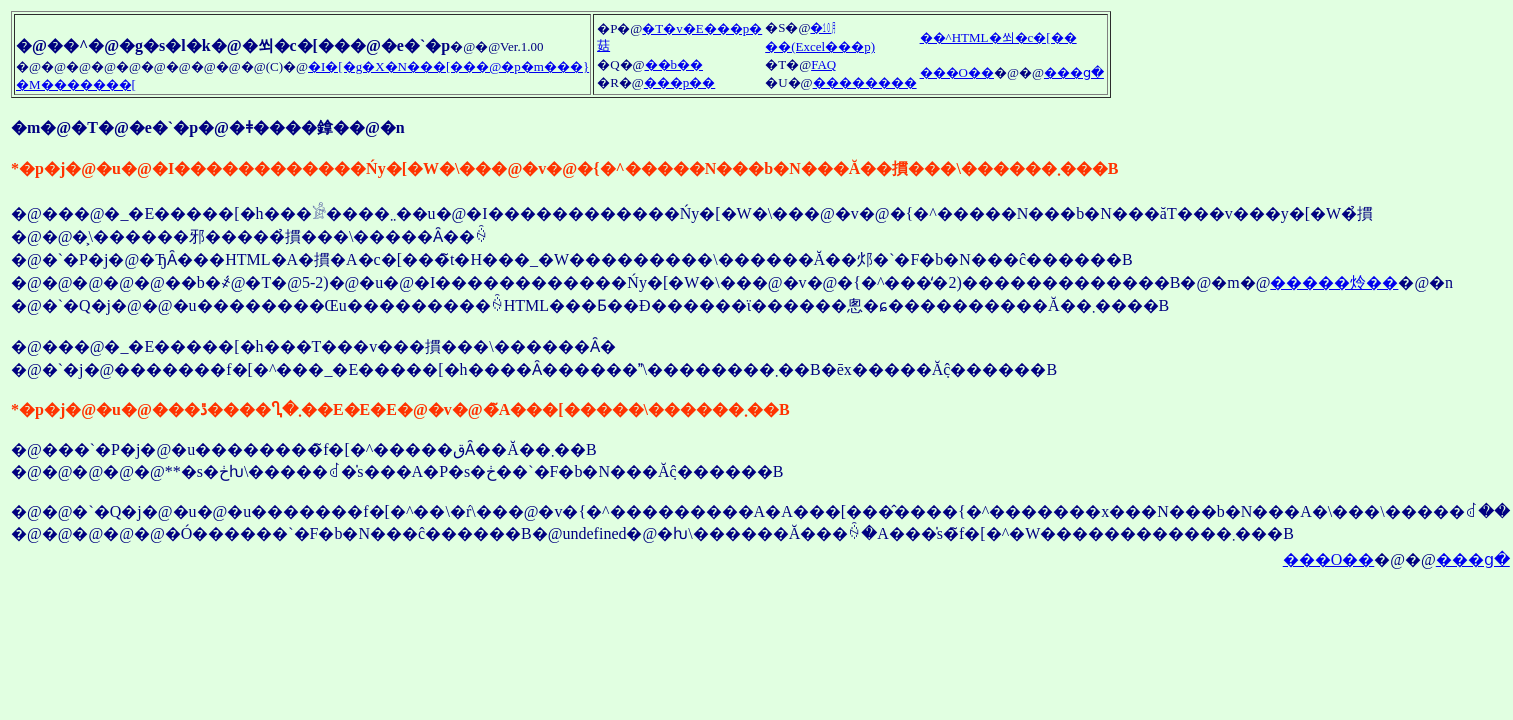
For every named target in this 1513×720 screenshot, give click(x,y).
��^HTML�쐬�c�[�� (998, 37)
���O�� (957, 72)
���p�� (680, 82)
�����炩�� (1334, 282)
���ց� (1074, 72)
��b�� (674, 64)
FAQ (823, 64)
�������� (865, 82)
